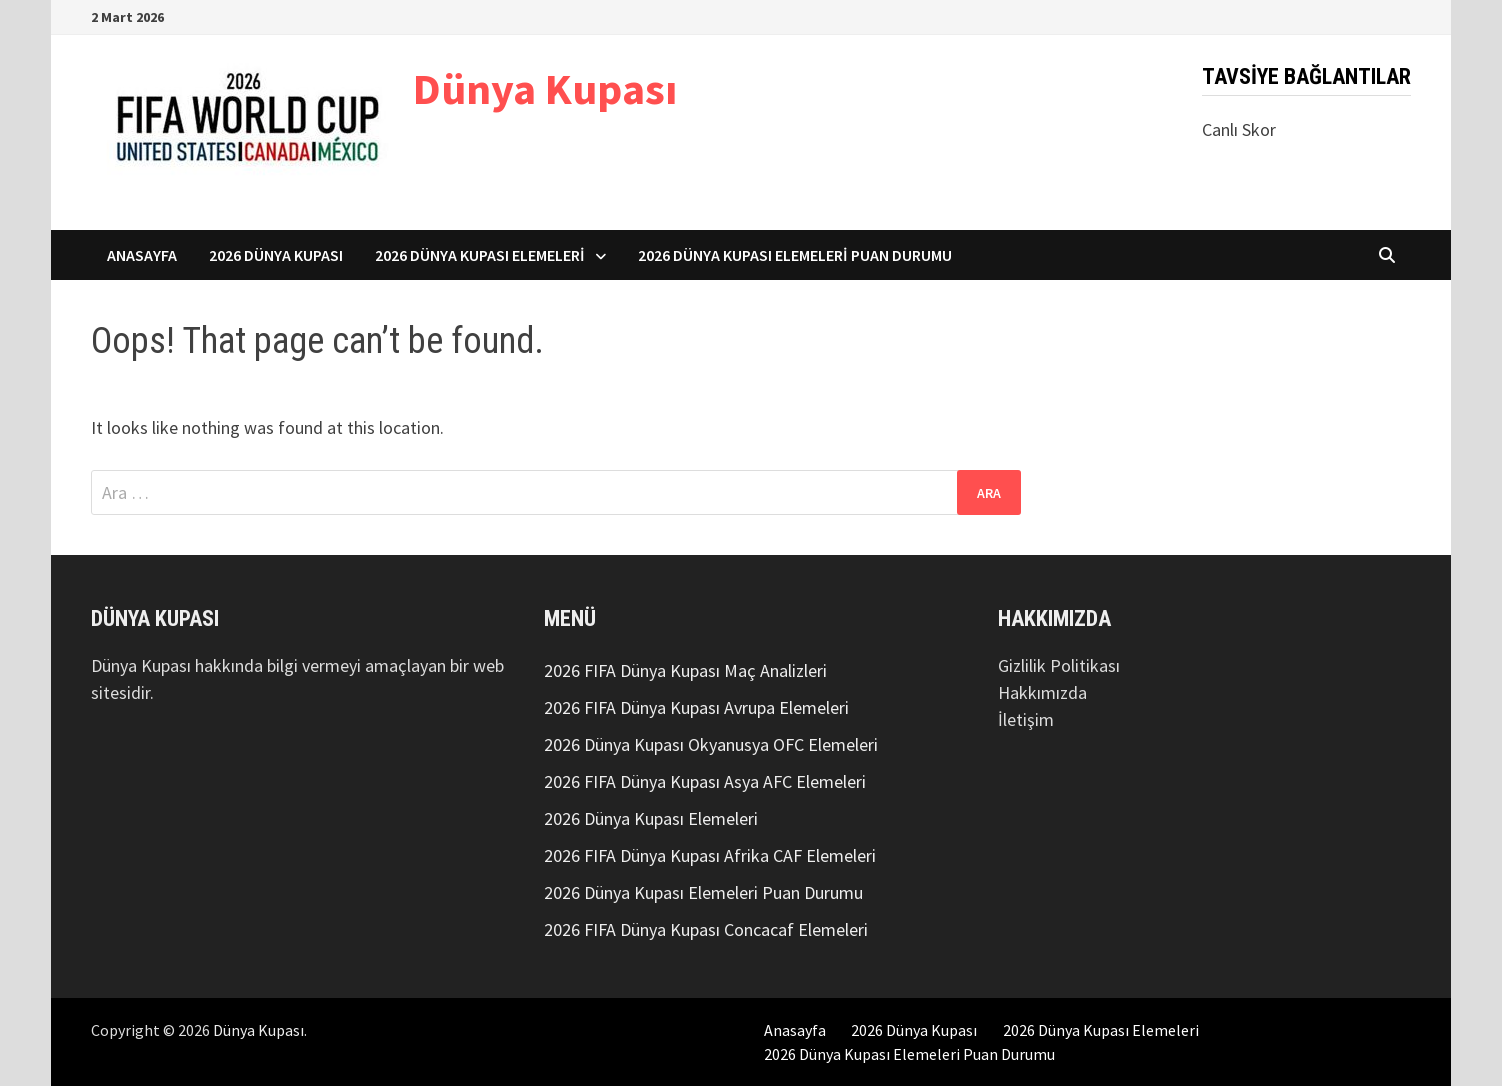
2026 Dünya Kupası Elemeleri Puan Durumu (795, 255)
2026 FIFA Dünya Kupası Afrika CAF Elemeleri (710, 855)
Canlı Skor (1239, 129)
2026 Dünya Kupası (276, 255)
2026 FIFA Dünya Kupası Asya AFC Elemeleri (705, 781)
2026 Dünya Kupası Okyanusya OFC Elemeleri (711, 744)
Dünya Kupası (545, 88)
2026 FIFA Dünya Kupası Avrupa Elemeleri (696, 707)
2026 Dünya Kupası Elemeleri (480, 255)
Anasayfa (142, 255)
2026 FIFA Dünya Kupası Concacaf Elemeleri (706, 929)
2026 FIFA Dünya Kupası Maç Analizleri (685, 670)
